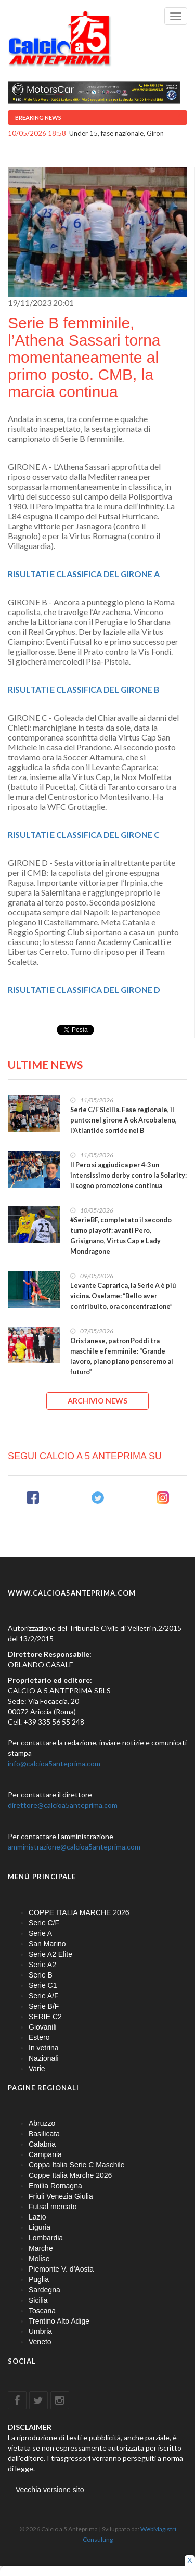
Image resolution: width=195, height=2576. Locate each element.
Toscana (42, 2310)
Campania (45, 2154)
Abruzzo (42, 2123)
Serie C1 (43, 1985)
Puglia (39, 2279)
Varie (37, 2068)
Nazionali (44, 2058)
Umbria (40, 2331)
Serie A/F (44, 1996)
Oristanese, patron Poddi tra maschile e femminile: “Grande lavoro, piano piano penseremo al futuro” (121, 1356)
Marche (41, 2248)
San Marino (47, 1944)
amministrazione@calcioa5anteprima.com (74, 1846)
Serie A (40, 1933)
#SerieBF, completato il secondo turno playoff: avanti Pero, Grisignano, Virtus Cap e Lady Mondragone (121, 1235)
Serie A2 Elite (50, 1954)
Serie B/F (44, 2006)
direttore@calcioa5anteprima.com (63, 1805)
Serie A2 (42, 1964)
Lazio (37, 2217)
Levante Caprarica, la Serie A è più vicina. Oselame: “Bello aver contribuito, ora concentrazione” (123, 1296)
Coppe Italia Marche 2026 (70, 2175)
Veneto (40, 2342)
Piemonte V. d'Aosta (61, 2269)
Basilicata (44, 2133)
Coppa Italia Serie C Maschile (76, 2165)
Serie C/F (44, 1923)
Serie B (41, 1975)
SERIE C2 (45, 2016)
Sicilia (38, 2300)
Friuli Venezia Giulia (61, 2196)
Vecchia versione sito (50, 2489)
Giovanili (43, 2027)
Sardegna (44, 2290)
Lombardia (46, 2238)
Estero (39, 2037)
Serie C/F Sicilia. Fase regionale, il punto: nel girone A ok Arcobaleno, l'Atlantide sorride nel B (123, 1120)
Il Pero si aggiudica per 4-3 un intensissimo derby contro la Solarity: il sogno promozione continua (128, 1175)
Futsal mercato (53, 2206)
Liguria (39, 2227)
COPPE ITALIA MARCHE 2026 (79, 1912)
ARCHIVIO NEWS (97, 1400)
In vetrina (44, 2048)
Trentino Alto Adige (59, 2321)
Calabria (42, 2144)
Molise (39, 2258)
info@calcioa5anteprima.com (54, 1763)
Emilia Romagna (55, 2186)
